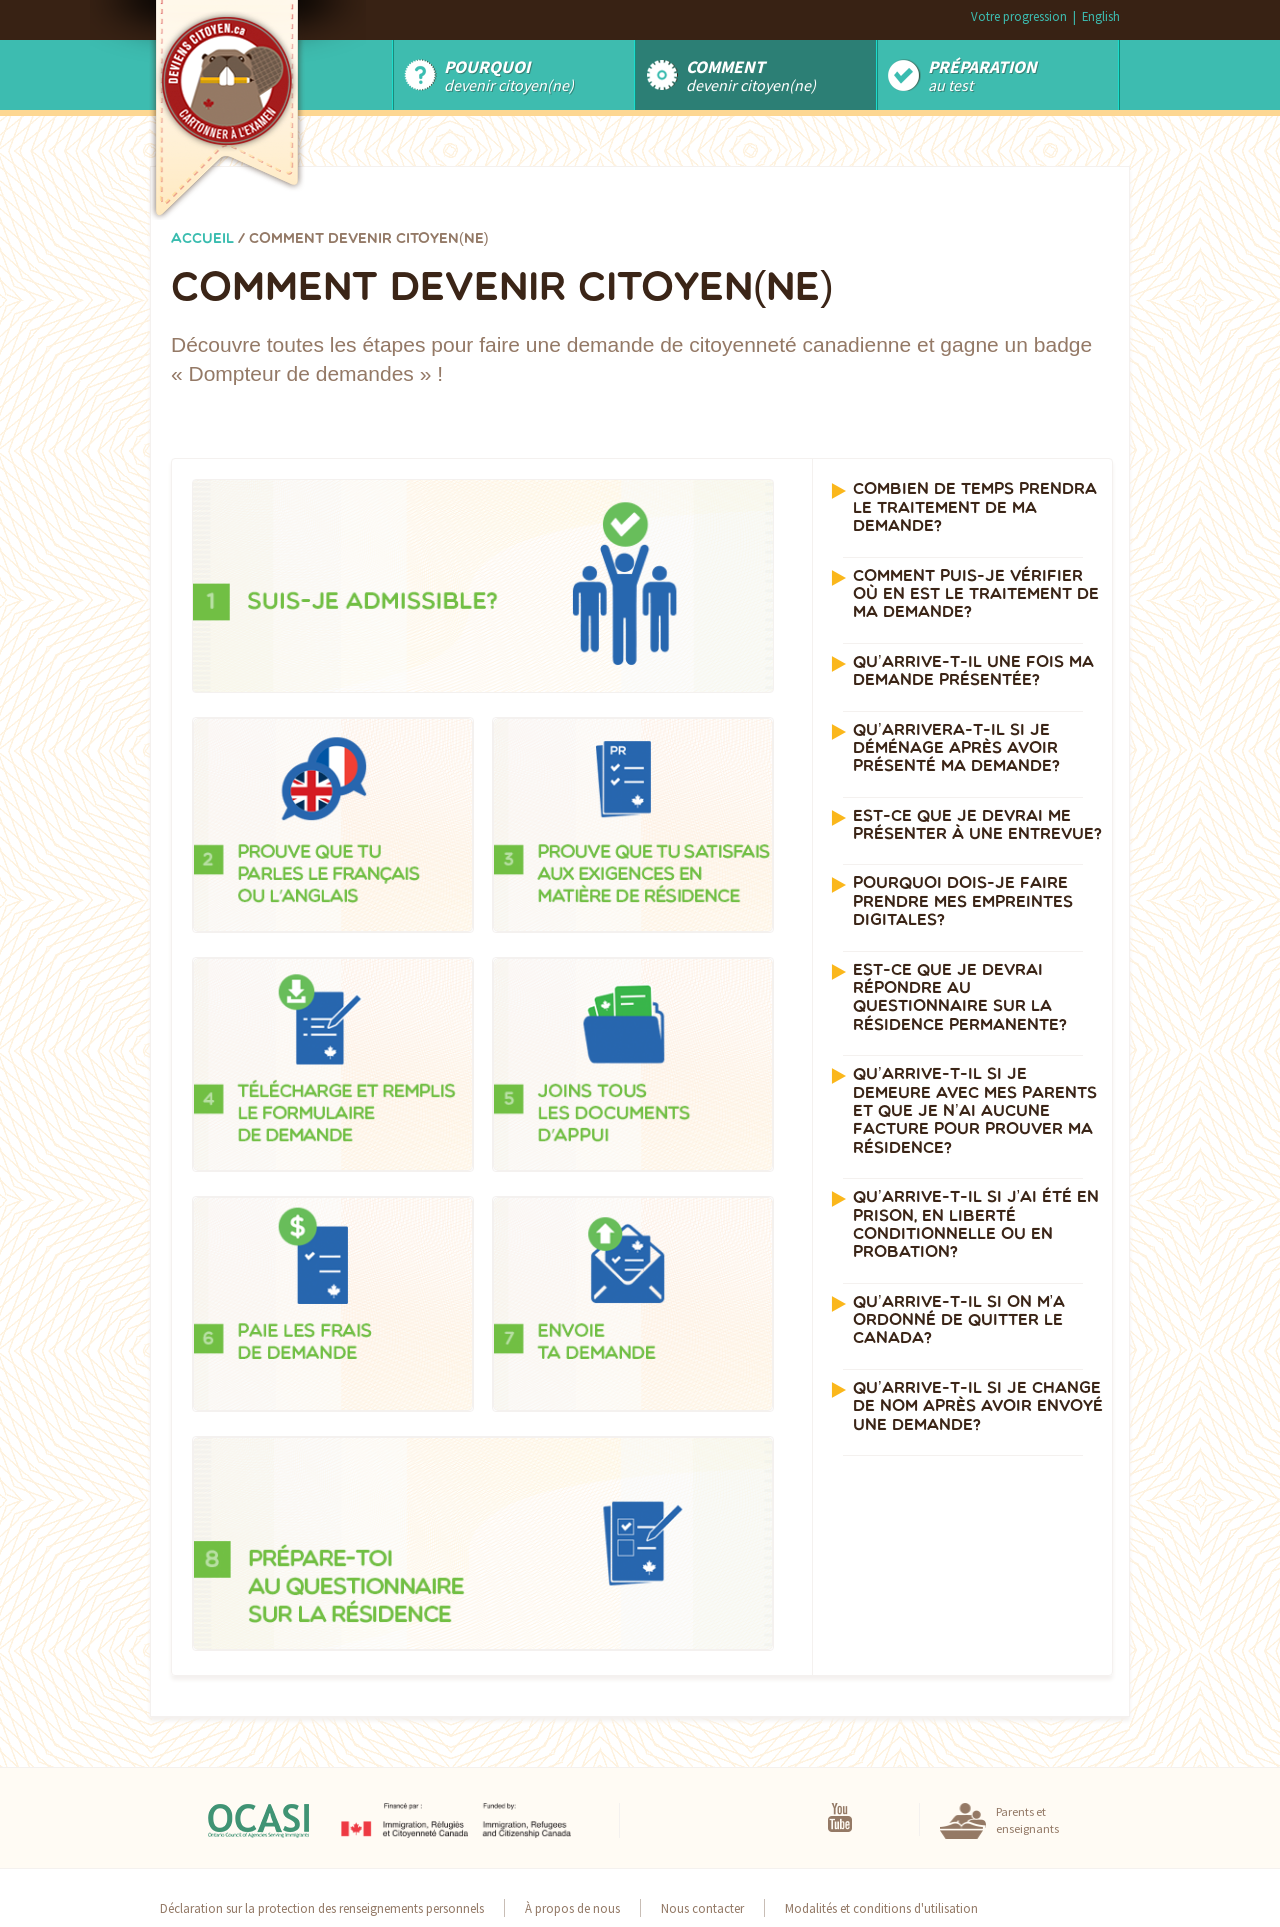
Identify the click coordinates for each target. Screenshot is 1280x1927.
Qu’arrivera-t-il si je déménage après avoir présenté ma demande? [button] (956, 749)
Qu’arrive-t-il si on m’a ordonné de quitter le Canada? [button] (959, 1321)
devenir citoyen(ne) (751, 75)
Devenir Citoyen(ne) (509, 75)
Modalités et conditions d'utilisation (881, 1908)
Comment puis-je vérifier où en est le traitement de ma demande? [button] (976, 595)
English (1101, 16)
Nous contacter (702, 1908)
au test (982, 75)
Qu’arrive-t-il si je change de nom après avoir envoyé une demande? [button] (978, 1407)
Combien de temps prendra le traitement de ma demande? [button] (975, 508)
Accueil (202, 239)
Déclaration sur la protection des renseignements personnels (322, 1908)
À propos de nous (572, 1908)
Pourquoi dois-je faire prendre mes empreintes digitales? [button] (963, 902)
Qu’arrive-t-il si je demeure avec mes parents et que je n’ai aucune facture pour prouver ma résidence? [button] (975, 1112)
